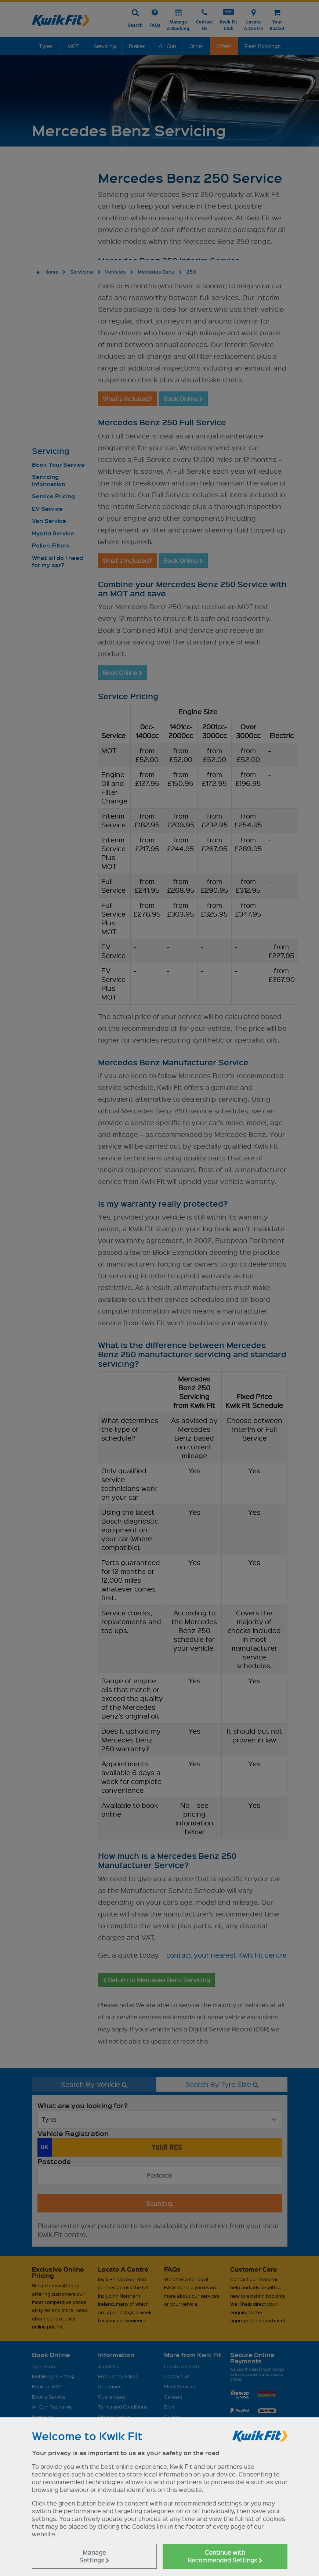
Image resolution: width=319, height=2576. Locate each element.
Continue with (225, 2556)
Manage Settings (94, 2556)
